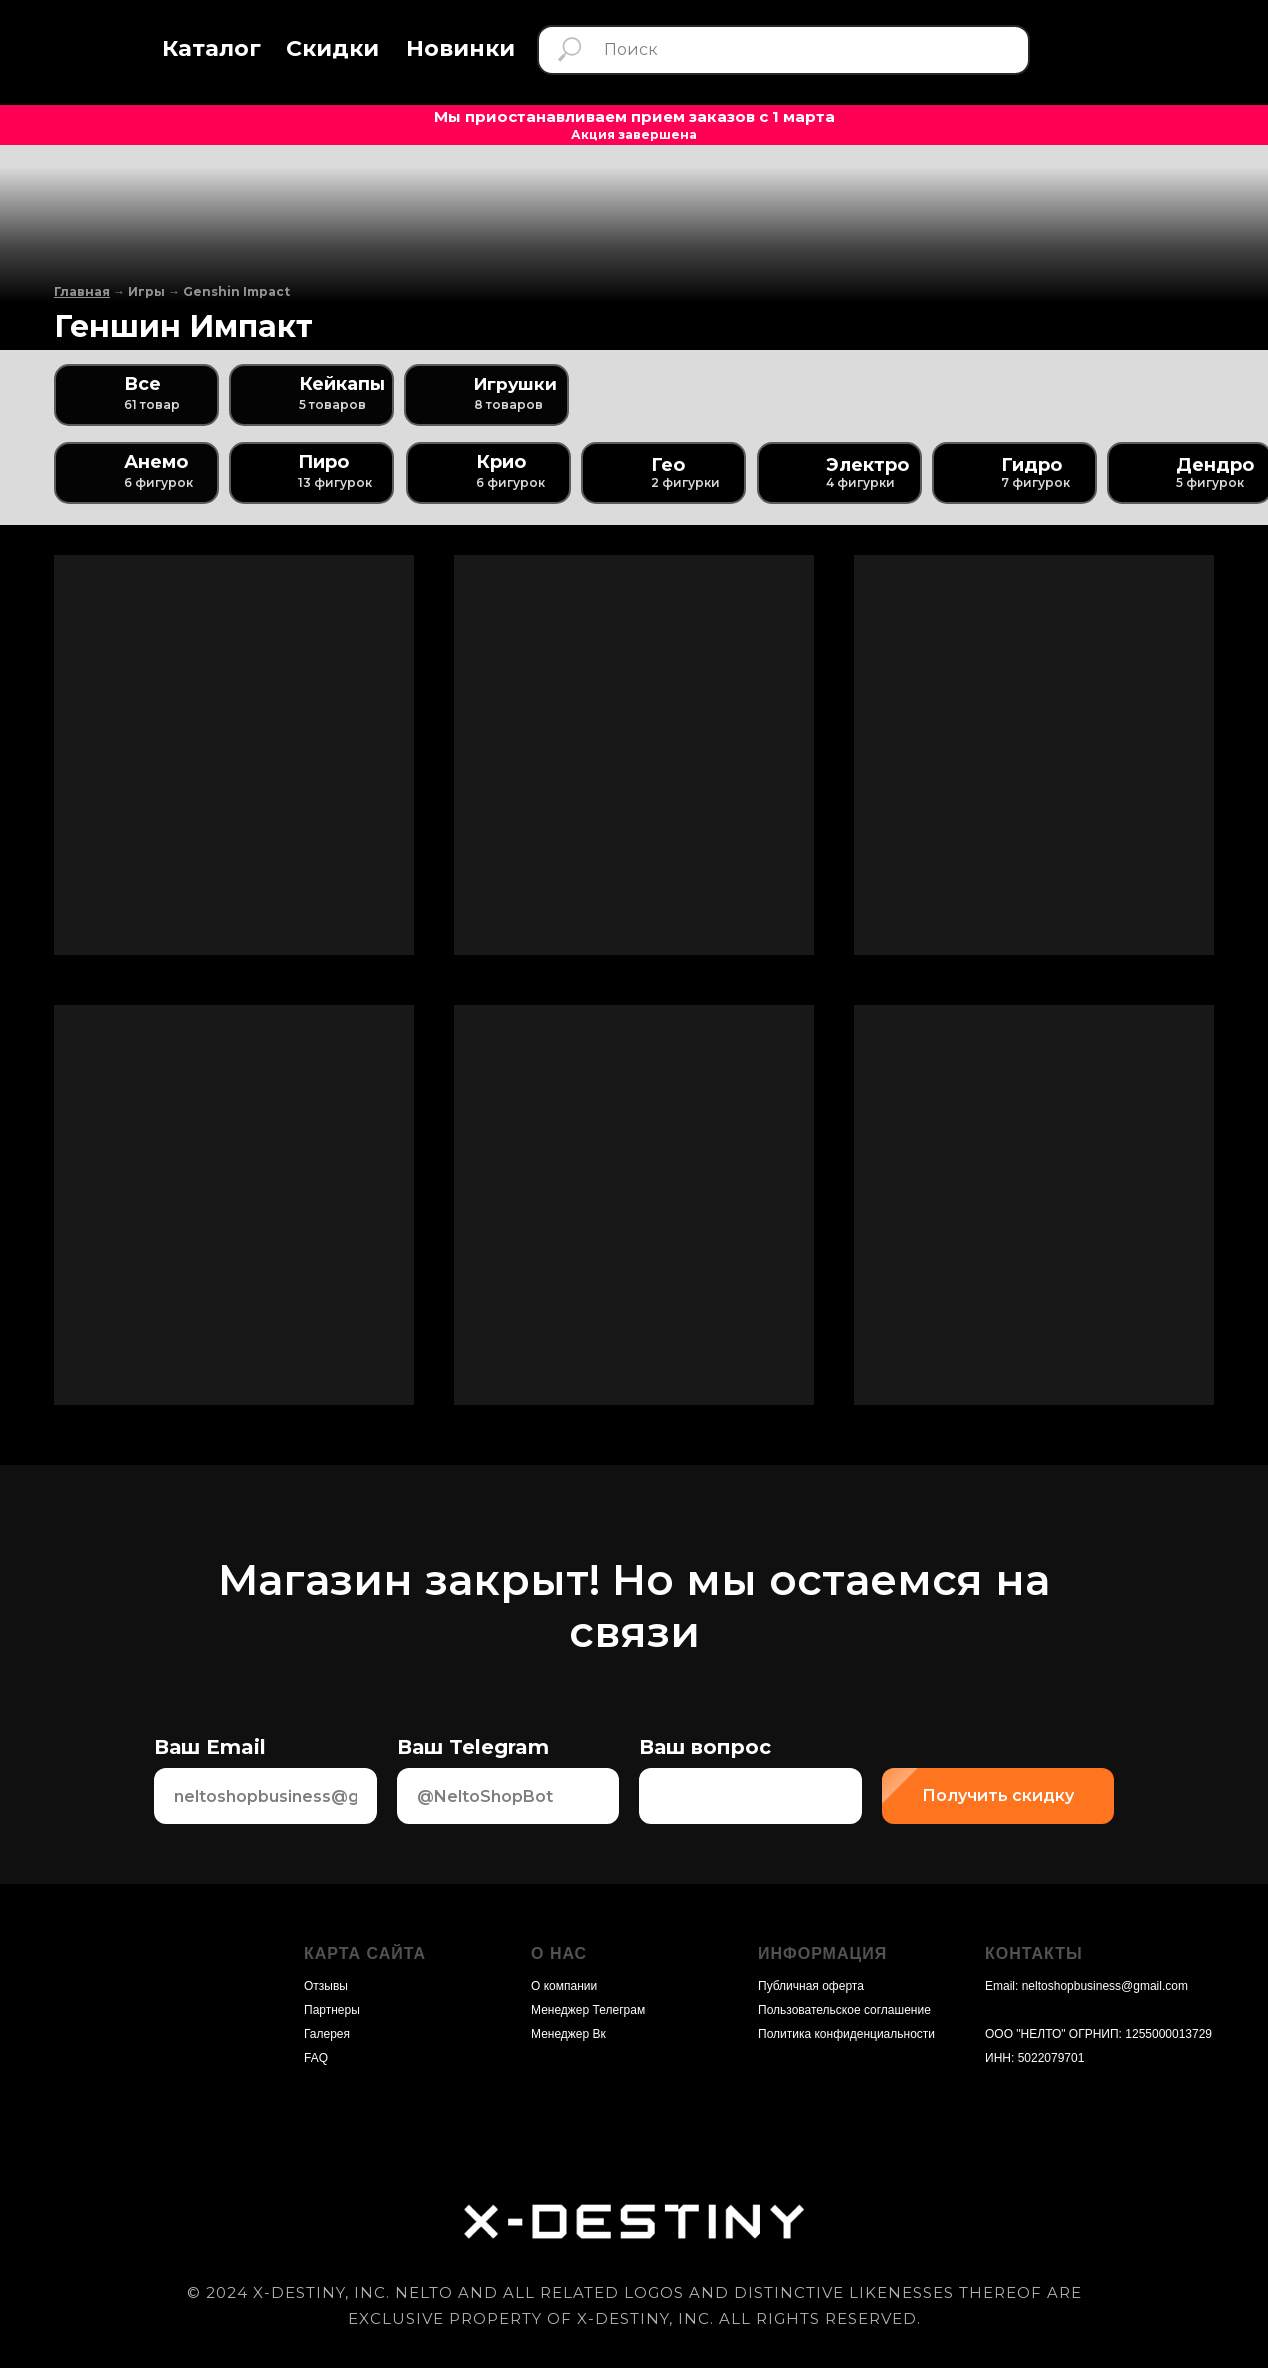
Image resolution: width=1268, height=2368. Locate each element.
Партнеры (332, 2010)
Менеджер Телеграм (588, 2010)
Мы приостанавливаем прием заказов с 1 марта (634, 116)
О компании (564, 1986)
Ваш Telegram (473, 1747)
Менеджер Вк (568, 2034)
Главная (82, 291)
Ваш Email (210, 1747)
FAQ (316, 2058)
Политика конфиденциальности (846, 2034)
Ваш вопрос (705, 1747)
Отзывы (326, 1986)
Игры (146, 291)
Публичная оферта (811, 1986)
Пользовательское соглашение (844, 2010)
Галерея (327, 2034)
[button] (211, 49)
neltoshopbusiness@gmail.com (1105, 1986)
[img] (1168, 48)
